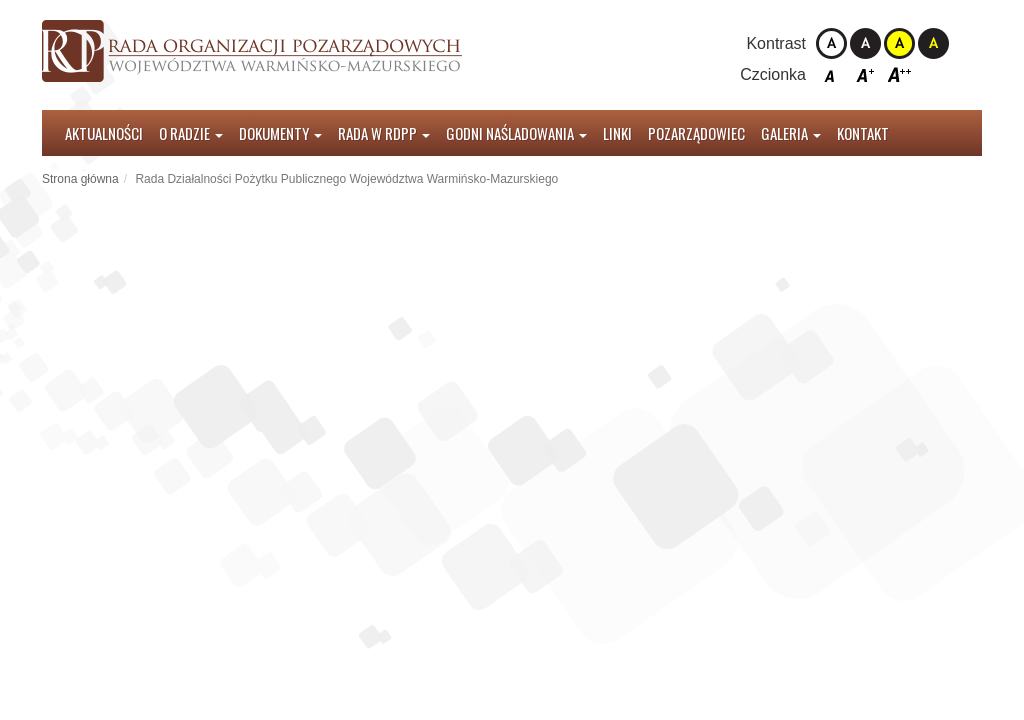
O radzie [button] (191, 133)
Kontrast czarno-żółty (933, 43)
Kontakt (863, 133)
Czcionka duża (899, 74)
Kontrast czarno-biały (865, 43)
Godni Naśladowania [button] (516, 133)
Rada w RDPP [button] (384, 133)
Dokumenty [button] (280, 133)
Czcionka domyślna (831, 74)
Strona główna (80, 179)
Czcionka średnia (865, 74)
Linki (617, 133)
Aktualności (104, 133)
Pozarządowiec (696, 133)
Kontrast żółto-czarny (899, 43)
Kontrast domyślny (831, 43)
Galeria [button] (791, 133)
